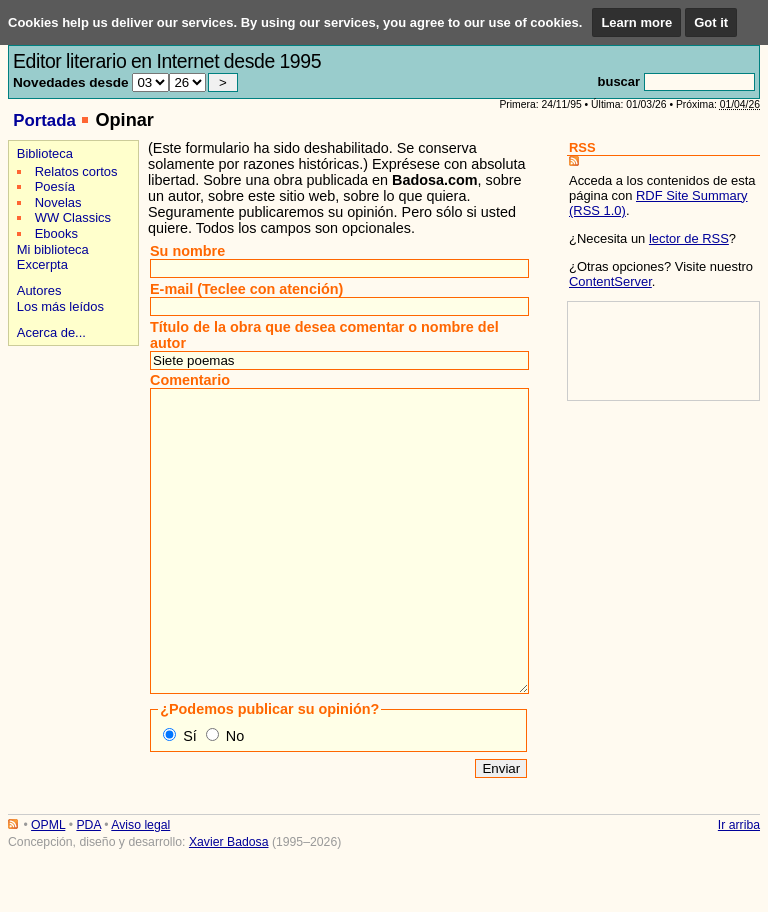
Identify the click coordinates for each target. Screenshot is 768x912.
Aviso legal (140, 885)
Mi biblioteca (53, 249)
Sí (190, 796)
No (235, 796)
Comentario (190, 380)
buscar (619, 81)
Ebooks (56, 233)
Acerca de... (51, 332)
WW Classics (73, 217)
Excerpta (42, 264)
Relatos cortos (76, 171)
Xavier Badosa (229, 902)
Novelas (58, 202)
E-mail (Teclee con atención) (246, 289)
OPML (48, 885)
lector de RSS (689, 238)
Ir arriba (739, 885)
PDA (88, 885)
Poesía (55, 186)
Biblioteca (45, 153)
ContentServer (610, 281)
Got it (711, 22)
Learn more (636, 22)
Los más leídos (60, 306)
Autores (39, 290)
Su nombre (187, 251)
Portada (44, 120)
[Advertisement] (70, 421)
